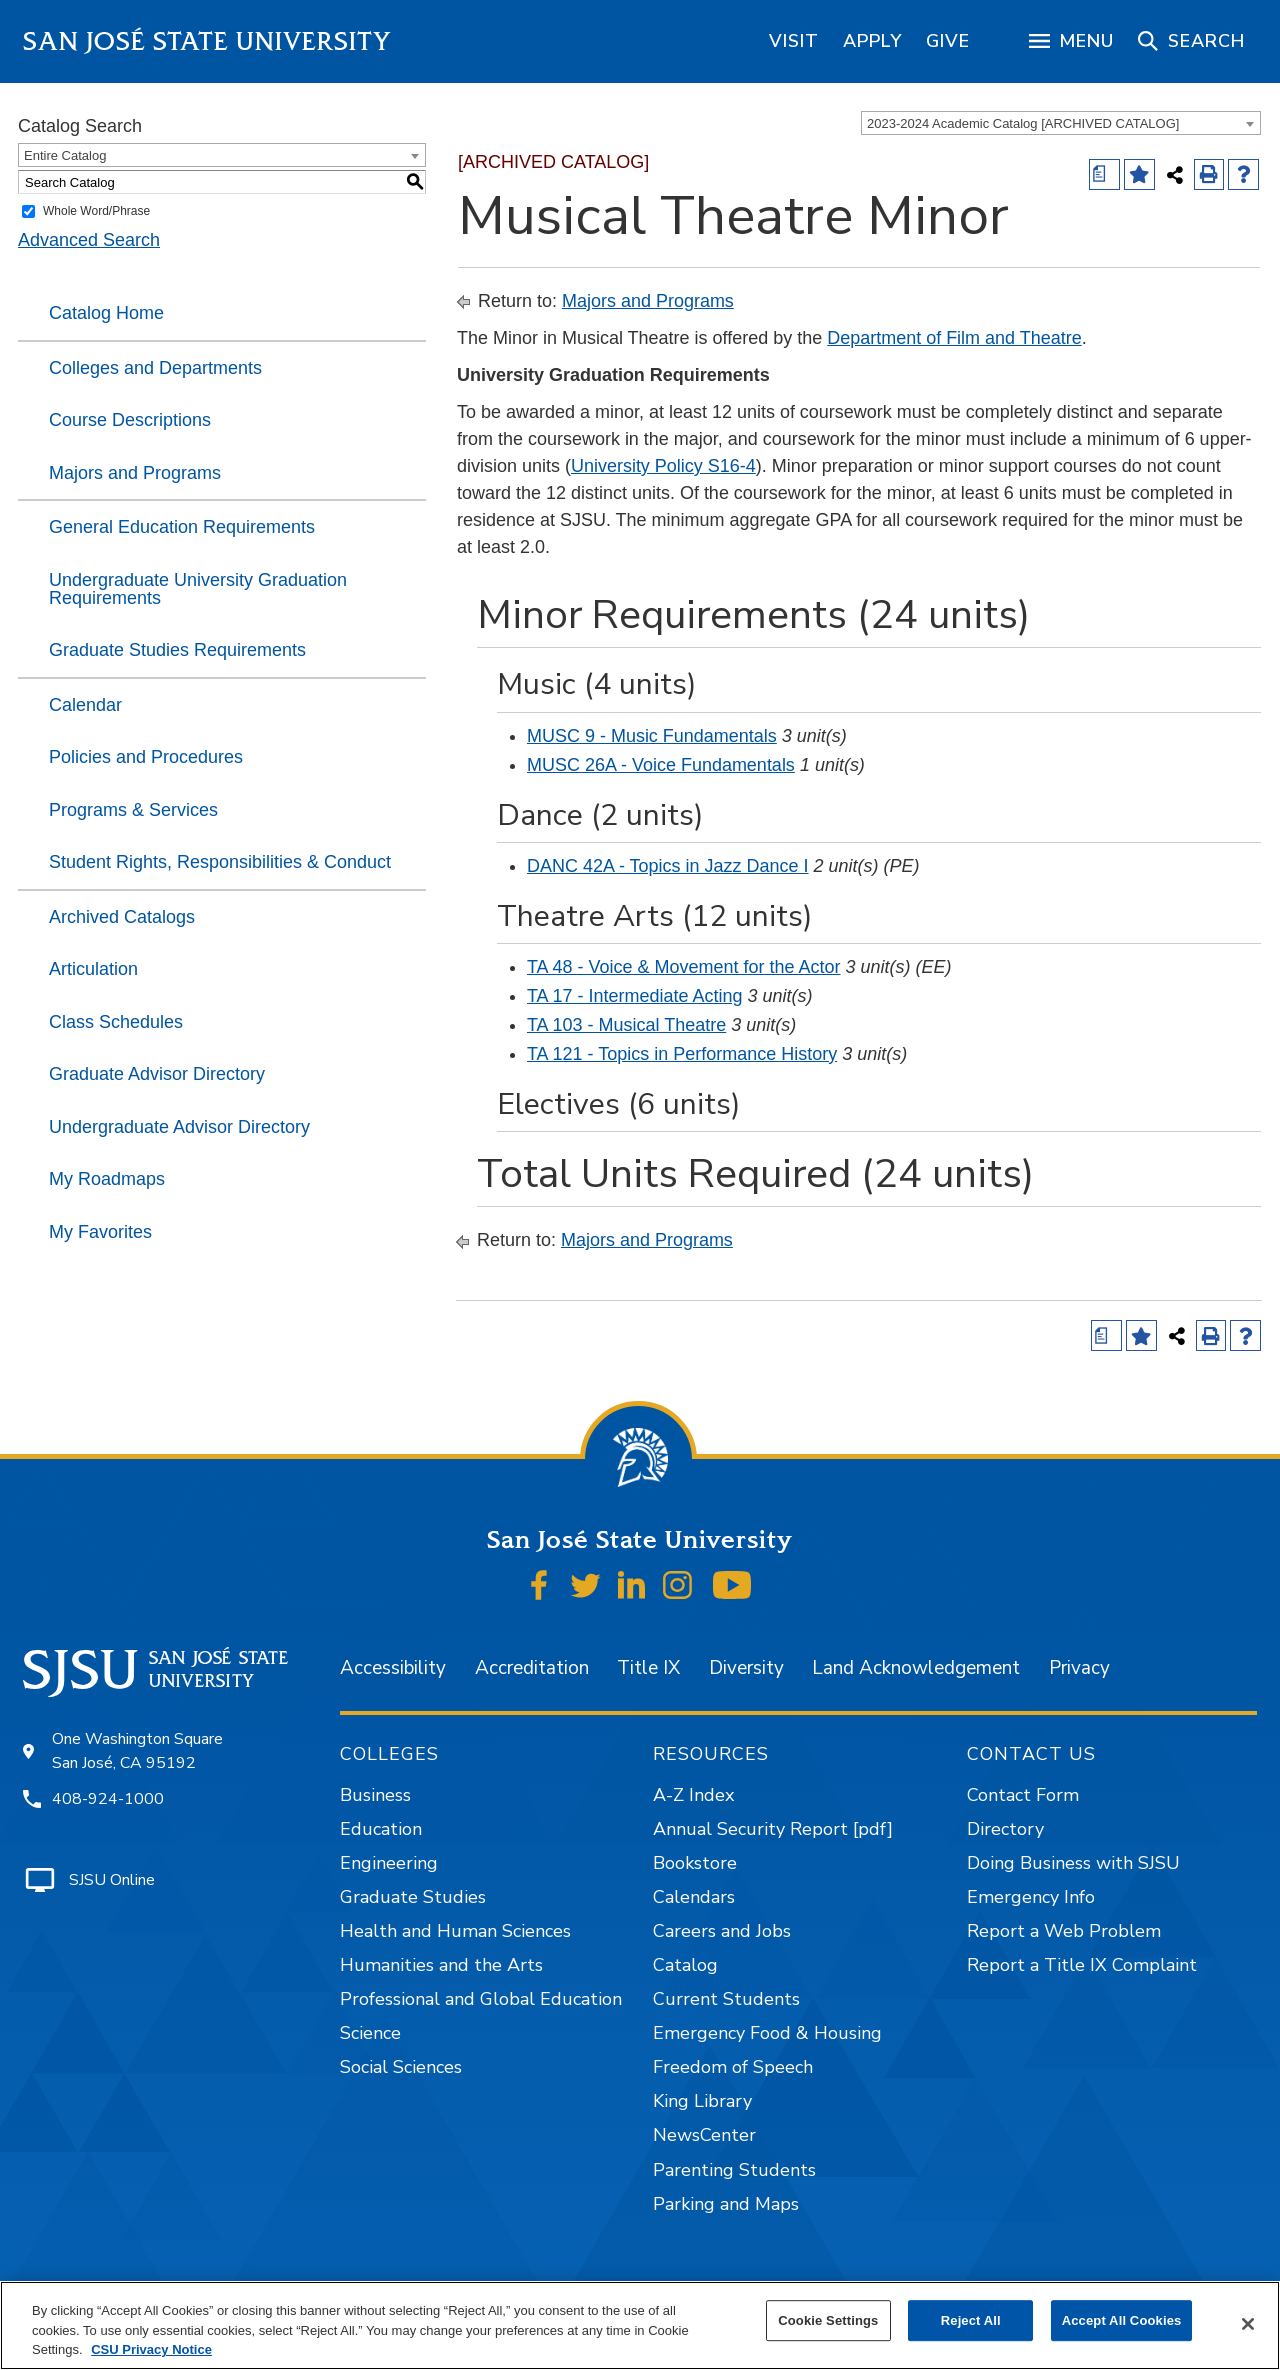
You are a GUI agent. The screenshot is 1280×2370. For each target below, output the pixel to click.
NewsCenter (704, 2135)
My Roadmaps (107, 1179)
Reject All (971, 2320)
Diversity (746, 1668)
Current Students (726, 1999)
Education (381, 1829)
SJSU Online (112, 1880)
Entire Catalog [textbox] (65, 155)
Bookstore (695, 1863)
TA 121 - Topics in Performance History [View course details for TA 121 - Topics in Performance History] (682, 1054)
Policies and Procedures (146, 757)
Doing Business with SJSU (1073, 1863)
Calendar (85, 705)
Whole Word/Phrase (96, 211)
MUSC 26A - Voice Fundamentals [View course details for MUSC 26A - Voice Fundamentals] (661, 765)
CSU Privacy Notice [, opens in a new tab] (151, 2349)
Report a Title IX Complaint (1082, 1965)
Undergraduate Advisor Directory (179, 1127)
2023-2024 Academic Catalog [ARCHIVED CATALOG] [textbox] (1023, 123)
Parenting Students (734, 2170)
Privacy (1079, 1668)
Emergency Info (1031, 1897)
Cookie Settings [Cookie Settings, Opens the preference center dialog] (828, 2320)
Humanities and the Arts (441, 1965)
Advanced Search (89, 240)
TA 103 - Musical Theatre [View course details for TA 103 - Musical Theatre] (626, 1025)
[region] (794, 41)
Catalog (685, 1965)
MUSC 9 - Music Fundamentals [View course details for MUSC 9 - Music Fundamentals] (652, 736)
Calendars (694, 1897)
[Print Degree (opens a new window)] (1104, 174)
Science (370, 2033)
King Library (702, 2101)
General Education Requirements (182, 527)
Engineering (389, 1863)
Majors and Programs (135, 473)
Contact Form (1023, 1795)
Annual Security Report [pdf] (773, 1829)
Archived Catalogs (122, 917)
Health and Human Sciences (455, 1931)
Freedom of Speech (733, 2067)
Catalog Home (106, 313)
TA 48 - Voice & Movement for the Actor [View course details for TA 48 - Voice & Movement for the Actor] (684, 967)
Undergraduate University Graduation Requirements (198, 589)
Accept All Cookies (1122, 2320)
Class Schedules (116, 1022)
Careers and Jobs (722, 1931)
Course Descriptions (130, 420)
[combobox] (1061, 123)
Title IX (648, 1668)
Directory (1005, 1829)
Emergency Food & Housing (767, 2033)
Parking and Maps (726, 2204)
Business (375, 1795)
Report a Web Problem (1064, 1931)
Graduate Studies (413, 1897)
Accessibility (393, 1668)
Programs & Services (133, 810)
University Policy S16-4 (663, 466)
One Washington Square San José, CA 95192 (137, 1751)
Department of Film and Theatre (954, 338)
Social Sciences (401, 2067)
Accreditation (532, 1668)
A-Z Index (693, 1795)
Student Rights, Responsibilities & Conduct (220, 862)
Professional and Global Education (481, 1999)
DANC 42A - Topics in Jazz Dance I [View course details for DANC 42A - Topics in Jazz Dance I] (668, 866)
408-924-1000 (108, 1799)
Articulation (93, 969)
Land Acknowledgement (916, 1668)
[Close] (1248, 2324)
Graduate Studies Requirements (177, 650)
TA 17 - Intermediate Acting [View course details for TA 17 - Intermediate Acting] (635, 996)
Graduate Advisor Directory (157, 1074)
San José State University (207, 41)
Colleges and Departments (155, 368)
